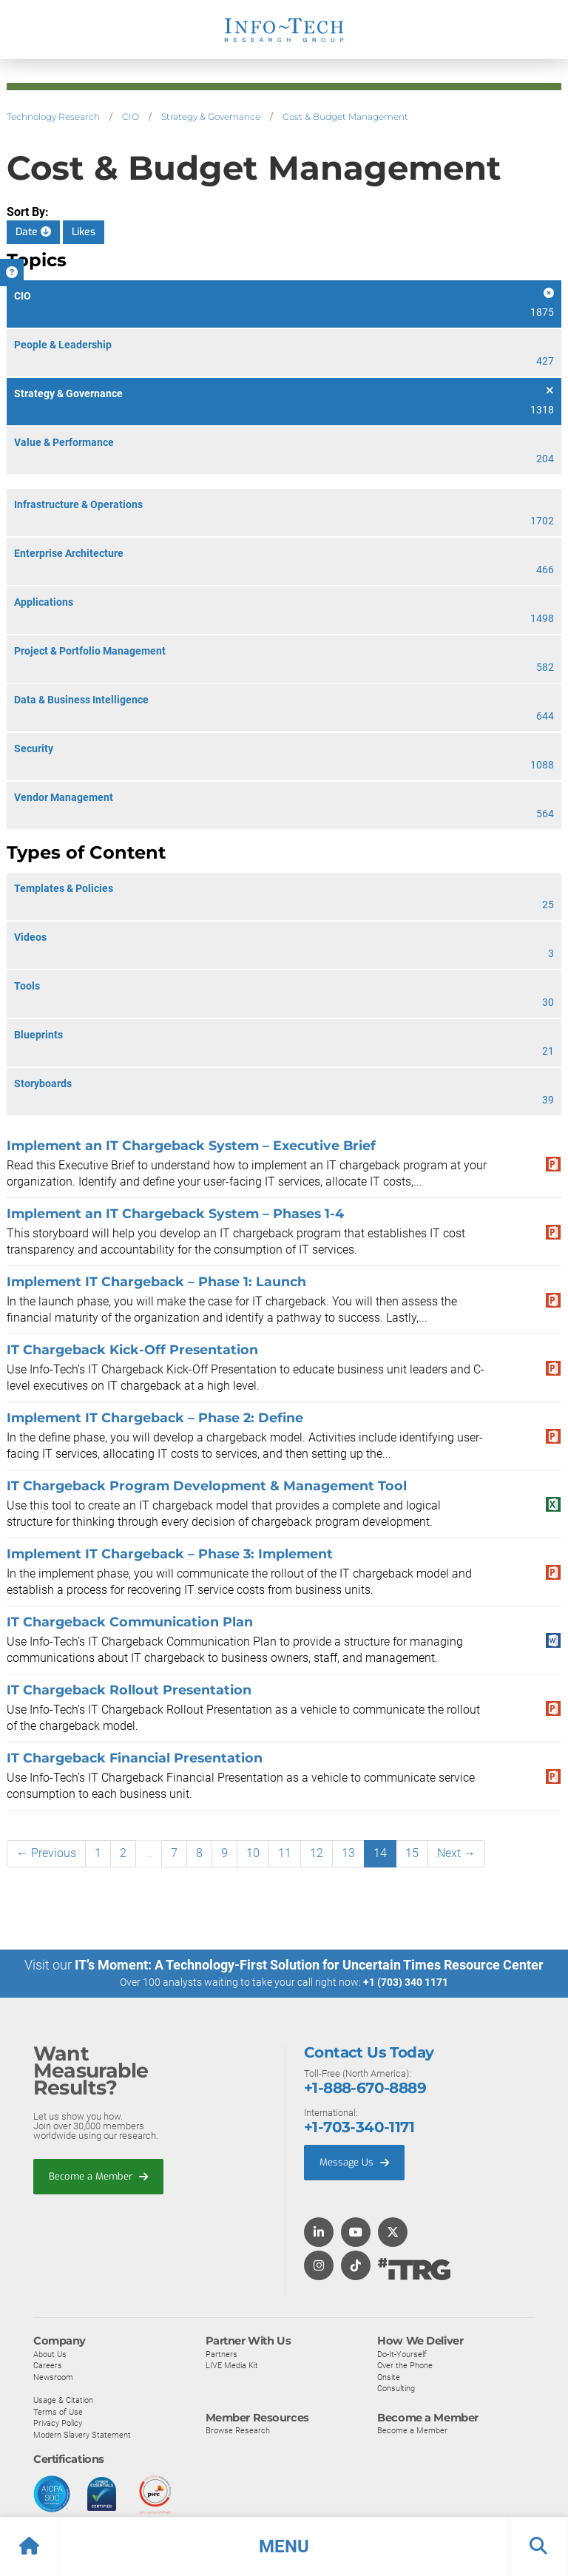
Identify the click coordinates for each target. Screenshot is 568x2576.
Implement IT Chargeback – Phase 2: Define (155, 1417)
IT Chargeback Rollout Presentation (129, 1689)
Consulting (396, 2388)
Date (33, 232)
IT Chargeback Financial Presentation (135, 1757)
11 (284, 1853)
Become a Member (98, 2175)
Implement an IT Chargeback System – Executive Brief (191, 1145)
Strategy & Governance (210, 116)
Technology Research (53, 116)
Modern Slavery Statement (82, 2434)
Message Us (354, 2162)
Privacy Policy (57, 2423)
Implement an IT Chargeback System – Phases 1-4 (175, 1213)
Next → (456, 1853)
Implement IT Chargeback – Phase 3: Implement (170, 1553)
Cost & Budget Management (345, 116)
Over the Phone (405, 2365)
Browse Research (238, 2430)
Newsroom (53, 2376)
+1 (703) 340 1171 (405, 1982)
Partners (221, 2353)
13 (348, 1853)
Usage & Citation (63, 2400)
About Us (50, 2353)
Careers (47, 2365)
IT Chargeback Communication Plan (130, 1621)
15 (412, 1853)
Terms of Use (58, 2411)
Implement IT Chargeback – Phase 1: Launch (156, 1281)
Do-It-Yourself (402, 2353)
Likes (83, 232)
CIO (130, 116)
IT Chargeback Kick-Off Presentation (132, 1349)
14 (380, 1853)
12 (316, 1853)
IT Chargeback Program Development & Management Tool (207, 1485)
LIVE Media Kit (232, 2365)
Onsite (388, 2376)
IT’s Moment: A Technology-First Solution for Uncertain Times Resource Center (309, 1964)
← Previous (46, 1853)
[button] (284, 2546)
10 (253, 1853)
